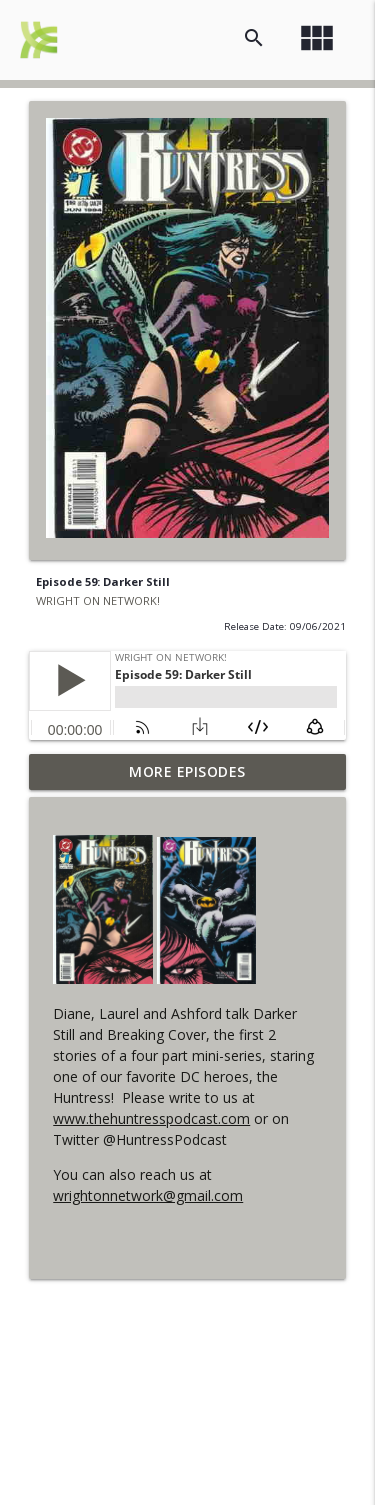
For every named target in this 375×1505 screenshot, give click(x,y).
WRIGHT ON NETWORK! (98, 600)
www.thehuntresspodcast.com (151, 1118)
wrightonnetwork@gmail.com (148, 1195)
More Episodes (187, 771)
